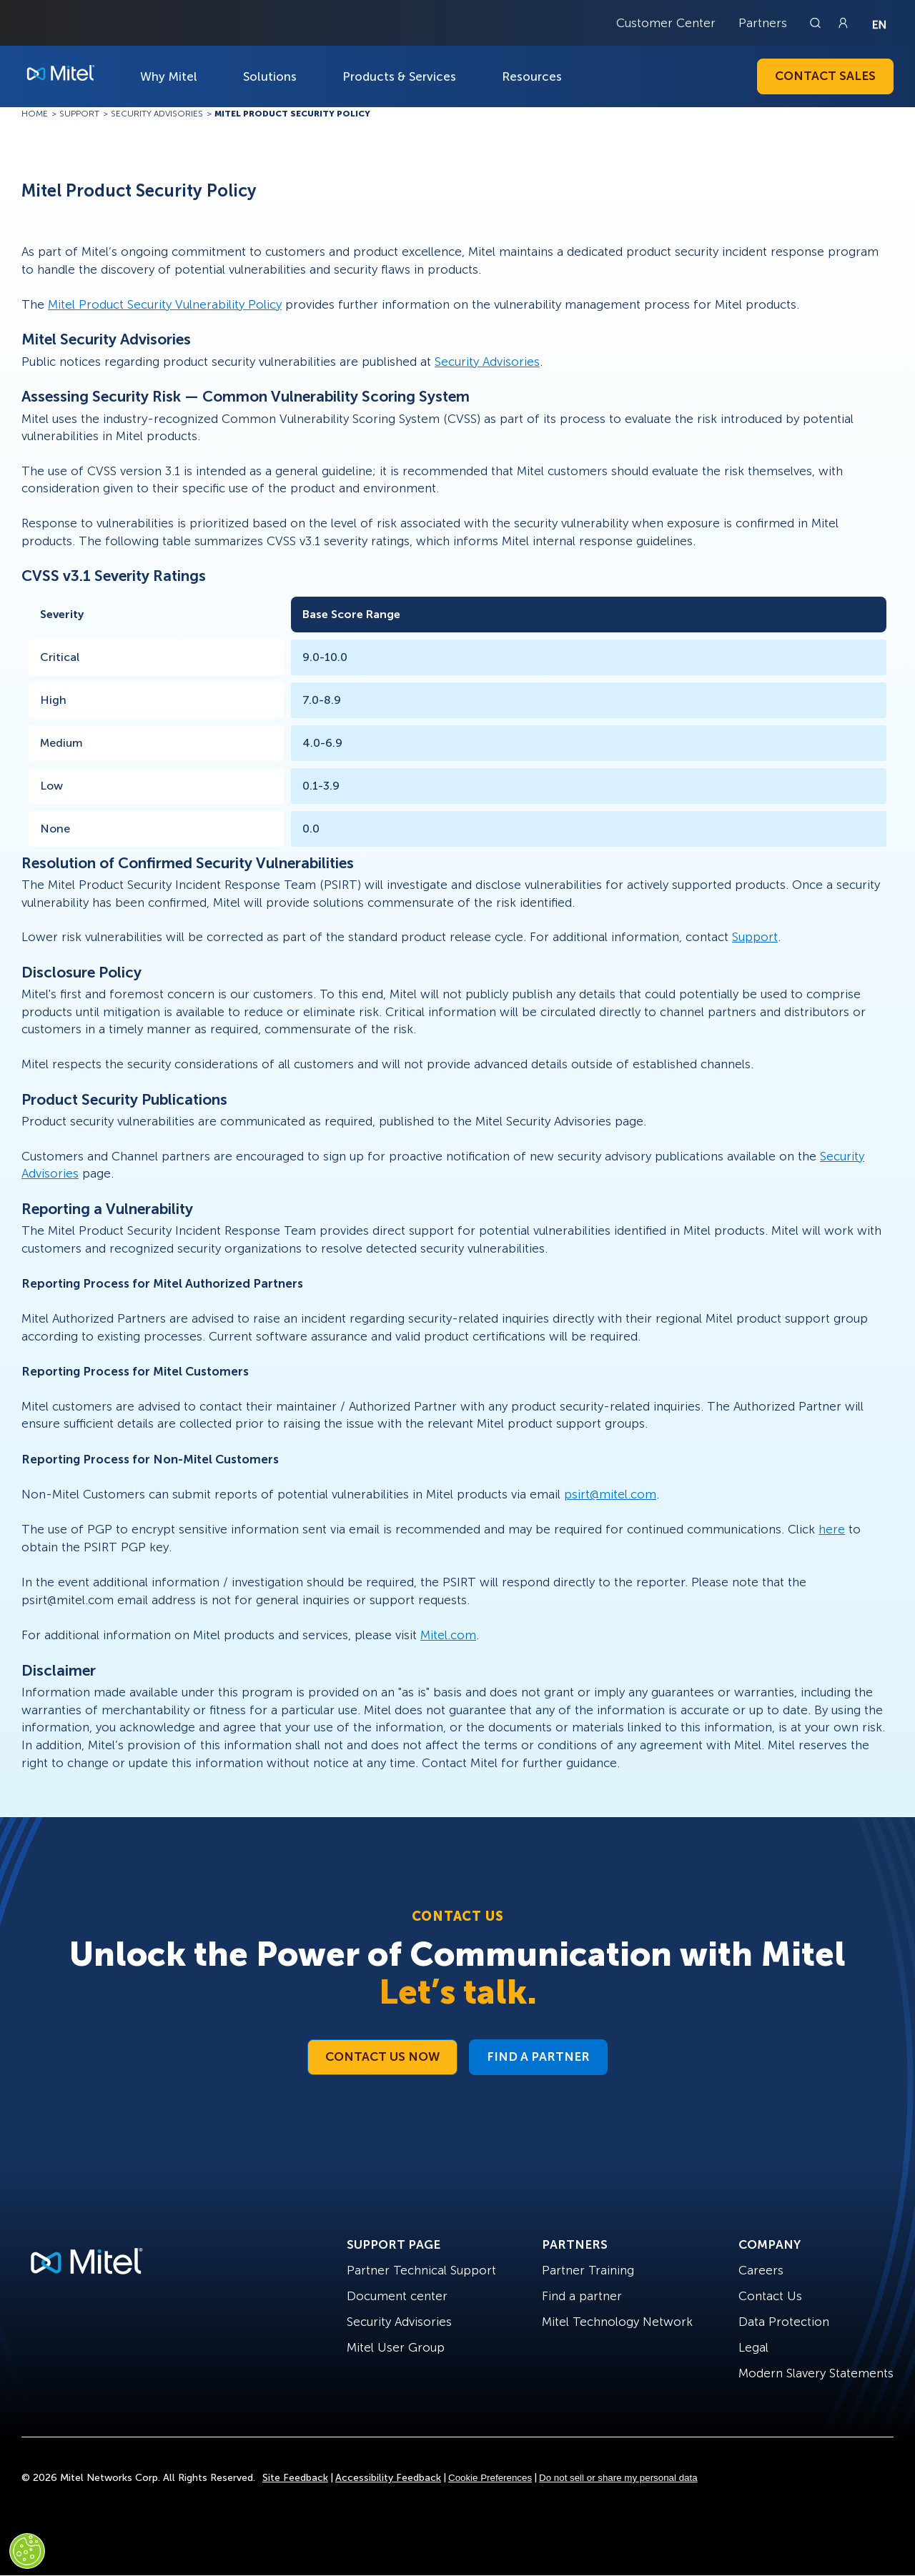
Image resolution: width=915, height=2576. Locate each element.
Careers (760, 2270)
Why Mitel (168, 76)
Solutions (270, 76)
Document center (397, 2296)
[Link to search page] (817, 23)
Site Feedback (295, 2478)
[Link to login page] (843, 23)
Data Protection (783, 2321)
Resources (532, 76)
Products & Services (399, 76)
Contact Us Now (382, 2056)
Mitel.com (448, 1635)
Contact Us (770, 2296)
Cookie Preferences (490, 2477)
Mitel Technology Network (617, 2321)
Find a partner (582, 2296)
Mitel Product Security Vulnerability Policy (165, 304)
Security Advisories (487, 361)
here (831, 1529)
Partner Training (588, 2270)
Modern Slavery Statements (816, 2373)
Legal (753, 2347)
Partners (762, 23)
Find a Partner (538, 2056)
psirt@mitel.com (610, 1494)
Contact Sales (825, 76)
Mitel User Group (396, 2347)
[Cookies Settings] (27, 2551)
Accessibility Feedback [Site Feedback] (388, 2478)
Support (755, 937)
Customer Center (666, 23)
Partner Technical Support (421, 2270)
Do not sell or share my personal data (618, 2477)
